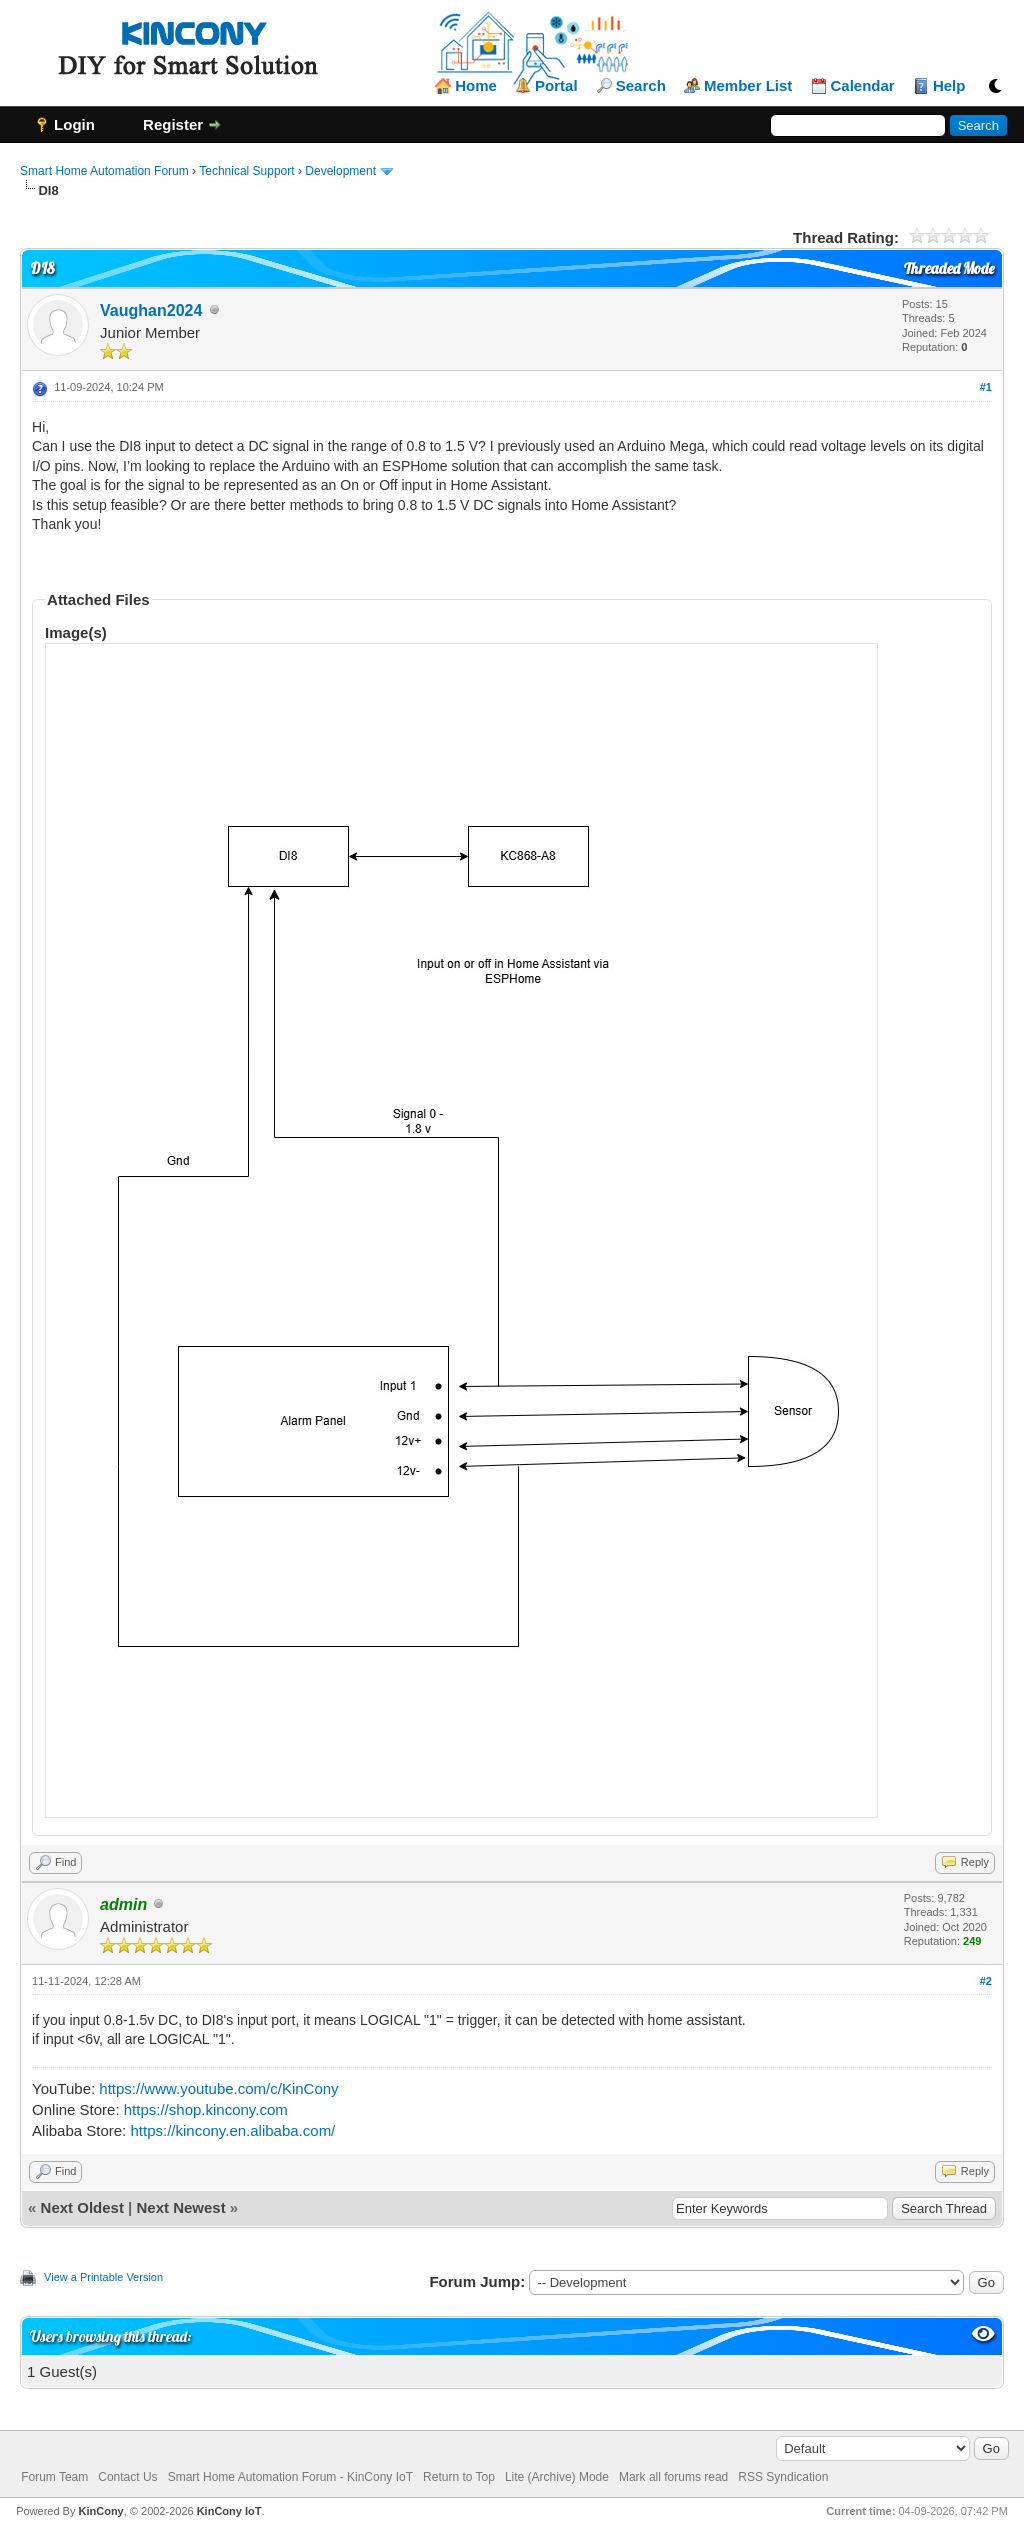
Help (949, 86)
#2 (986, 1981)
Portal (556, 86)
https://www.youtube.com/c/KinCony (218, 2088)
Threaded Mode (949, 268)
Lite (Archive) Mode (557, 2477)
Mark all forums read (673, 2477)
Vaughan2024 (151, 310)
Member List (748, 86)
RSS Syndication (783, 2477)
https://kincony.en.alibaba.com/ (232, 2130)
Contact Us (127, 2477)
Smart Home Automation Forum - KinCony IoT (290, 2477)
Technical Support (246, 171)
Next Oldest (82, 2207)
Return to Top (459, 2477)
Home (476, 86)
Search (641, 86)
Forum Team (54, 2477)
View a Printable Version (103, 2277)
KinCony (101, 2511)
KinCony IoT (229, 2511)
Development (340, 171)
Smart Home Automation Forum (104, 171)
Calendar (863, 86)
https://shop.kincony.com (206, 2109)
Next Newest (180, 2207)
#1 (986, 387)
